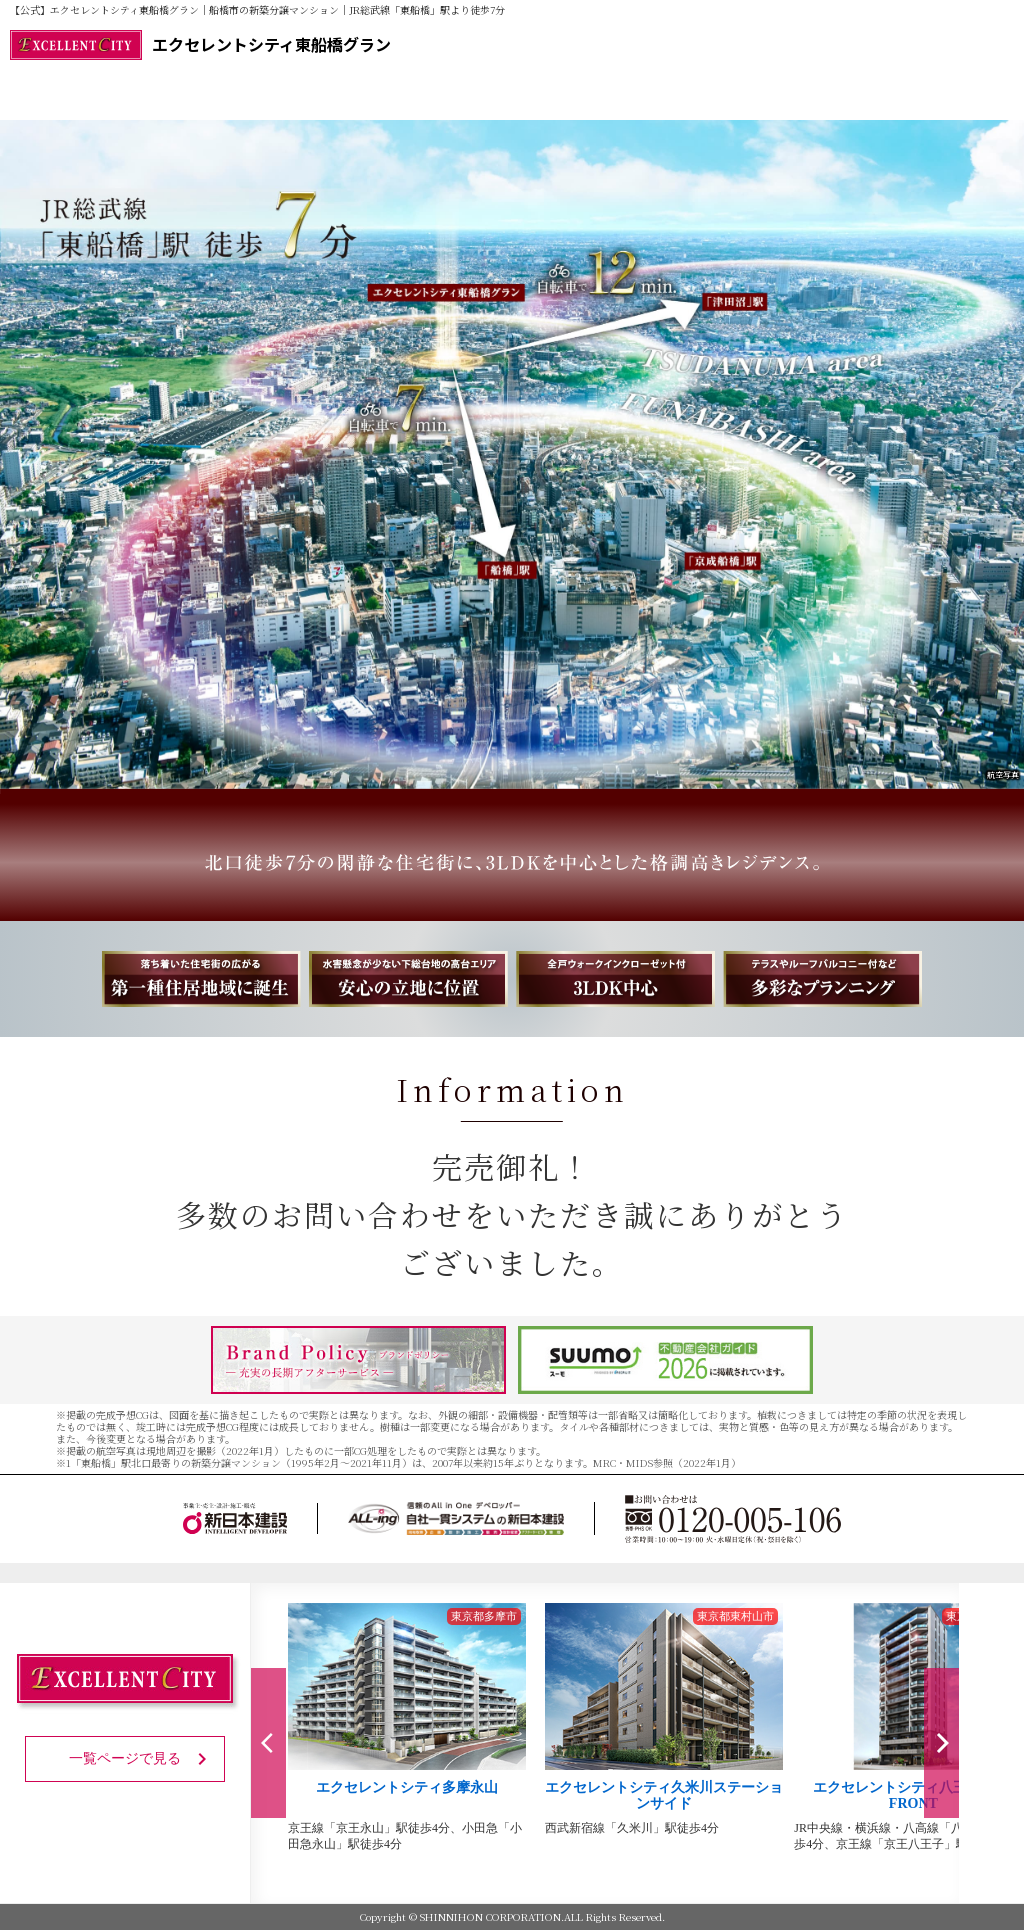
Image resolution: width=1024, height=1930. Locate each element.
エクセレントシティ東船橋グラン (200, 45)
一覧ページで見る (141, 1759)
